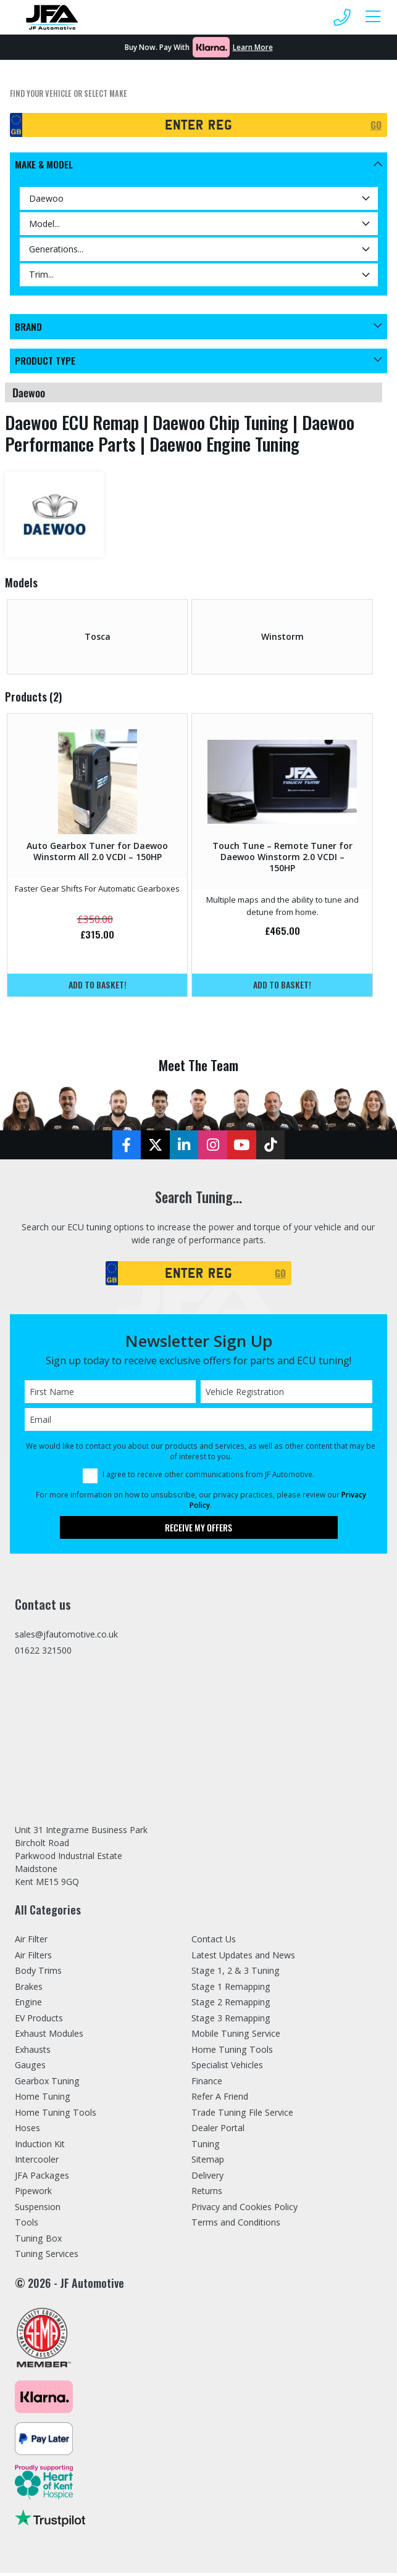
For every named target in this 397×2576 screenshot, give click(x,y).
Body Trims (38, 1973)
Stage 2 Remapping (230, 2005)
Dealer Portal (217, 2131)
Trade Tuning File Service (242, 2115)
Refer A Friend (219, 2099)
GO (376, 124)
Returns (206, 2194)
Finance (206, 2083)
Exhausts (33, 2052)
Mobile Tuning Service (235, 2036)
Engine (28, 2005)
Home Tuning (42, 2099)
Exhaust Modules (49, 2036)
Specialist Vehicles (227, 2068)
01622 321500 (43, 1652)
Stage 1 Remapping (230, 1989)
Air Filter (31, 1942)
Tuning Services (46, 2257)
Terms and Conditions (235, 2225)
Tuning (205, 2146)
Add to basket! (98, 985)
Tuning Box (38, 2241)
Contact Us (213, 1942)
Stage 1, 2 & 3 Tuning (235, 1973)
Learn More (253, 47)
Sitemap (207, 2162)
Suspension (38, 2209)
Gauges (30, 2068)
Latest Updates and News (243, 1957)
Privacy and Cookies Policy (244, 2209)
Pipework (33, 2194)
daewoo (28, 393)
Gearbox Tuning (47, 2083)
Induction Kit (40, 2146)
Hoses (27, 2131)
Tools (26, 2225)
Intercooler (37, 2162)
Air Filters (33, 1957)
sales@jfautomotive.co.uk (66, 1636)
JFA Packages (42, 2178)
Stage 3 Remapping (230, 2020)
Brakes (29, 1989)
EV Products (39, 2020)
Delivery (207, 2178)
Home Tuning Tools (55, 2115)
